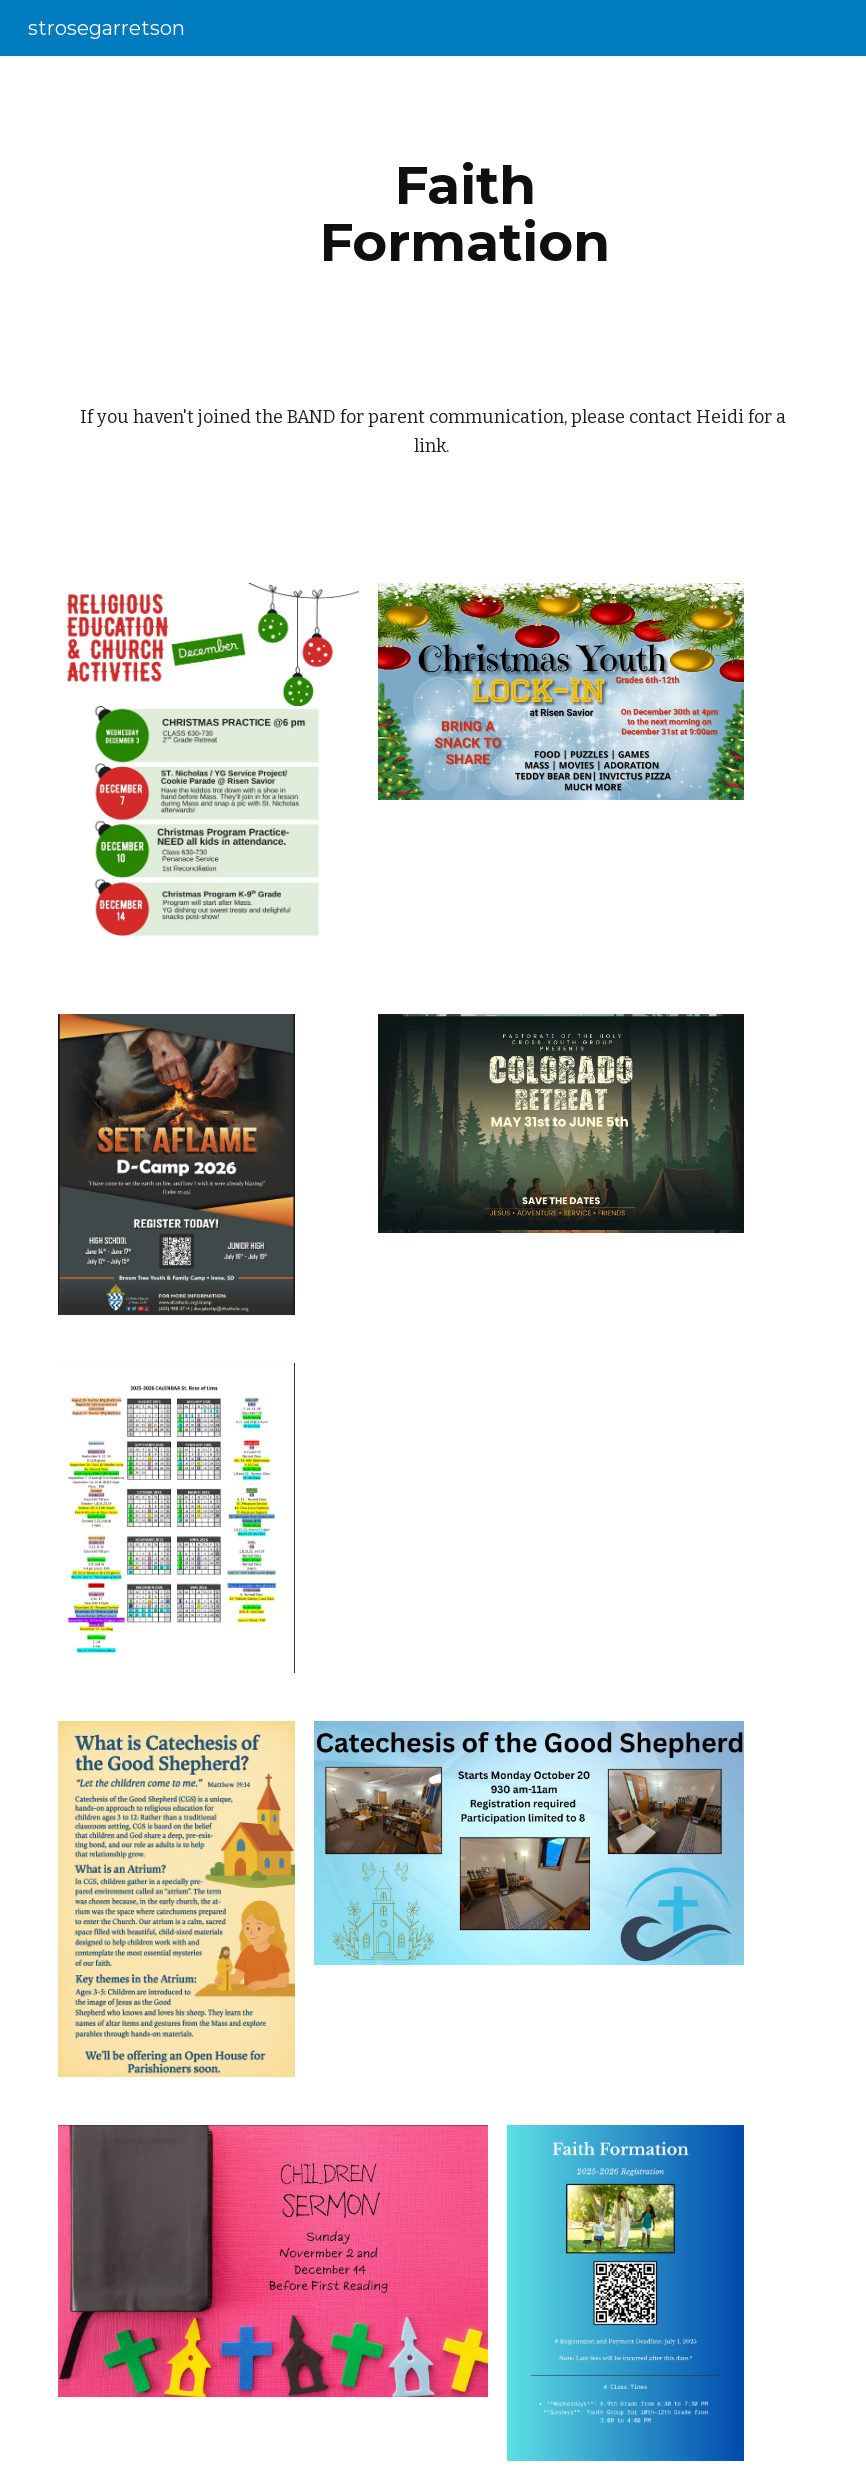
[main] (465, 213)
